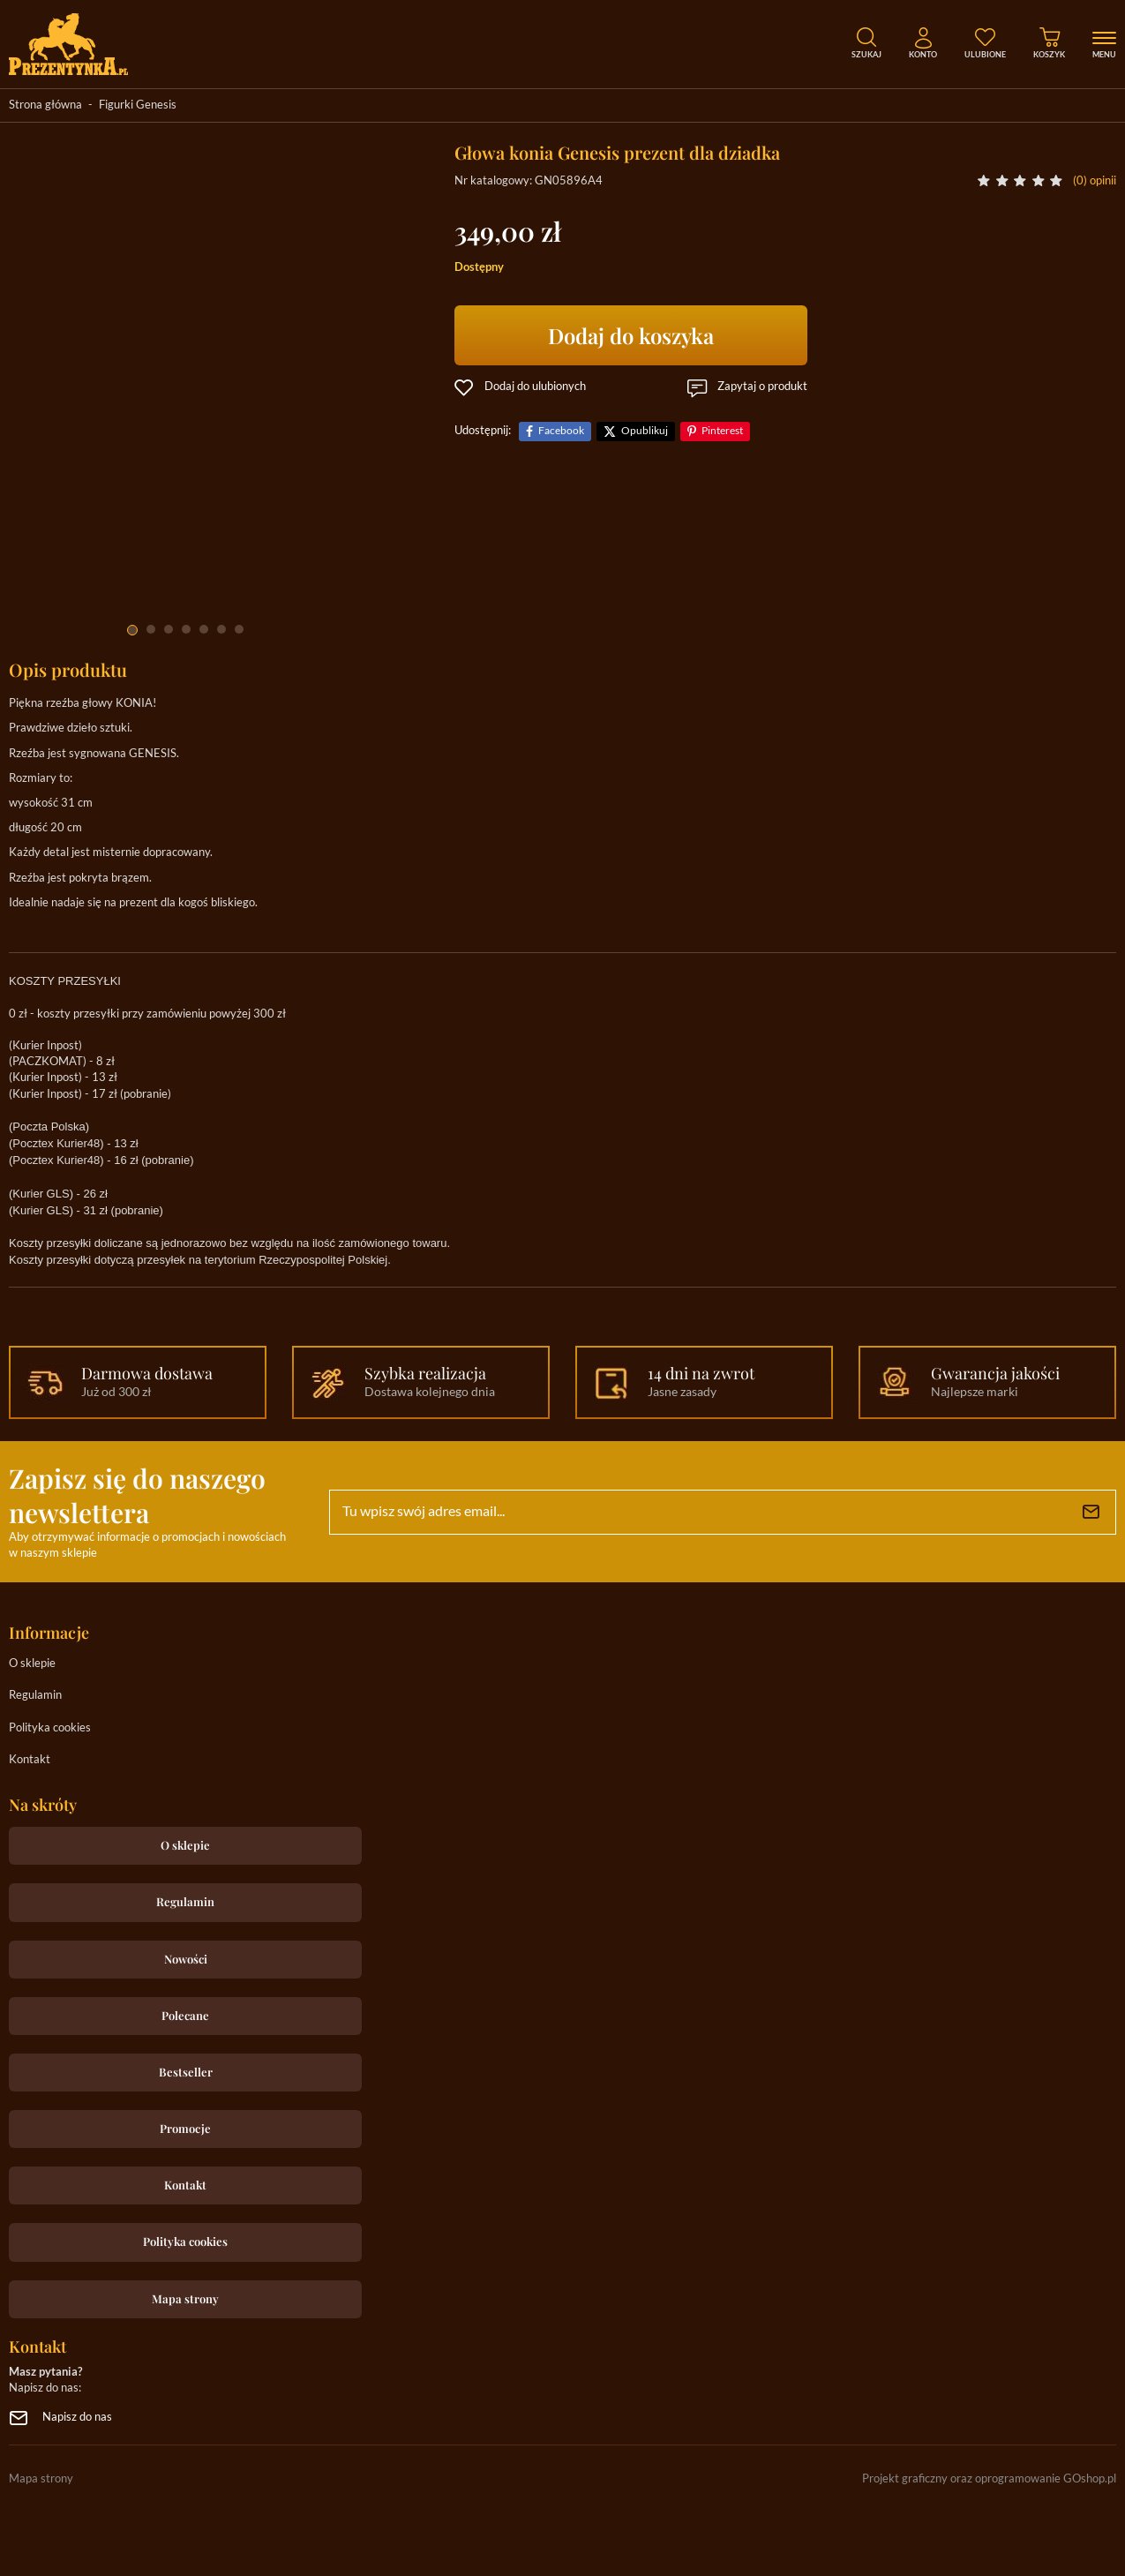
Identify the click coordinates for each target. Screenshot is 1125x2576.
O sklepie (32, 1664)
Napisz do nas (77, 2417)
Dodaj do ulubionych (535, 387)
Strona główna (45, 105)
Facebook (561, 431)
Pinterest (722, 431)
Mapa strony (185, 2298)
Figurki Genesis (137, 105)
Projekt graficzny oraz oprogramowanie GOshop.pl (989, 2479)
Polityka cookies (50, 1728)
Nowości (185, 1958)
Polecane (185, 2015)
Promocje (185, 2128)
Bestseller (186, 2071)
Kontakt (29, 1760)
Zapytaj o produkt (762, 387)
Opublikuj (644, 431)
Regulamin (35, 1695)
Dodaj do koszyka (631, 335)
